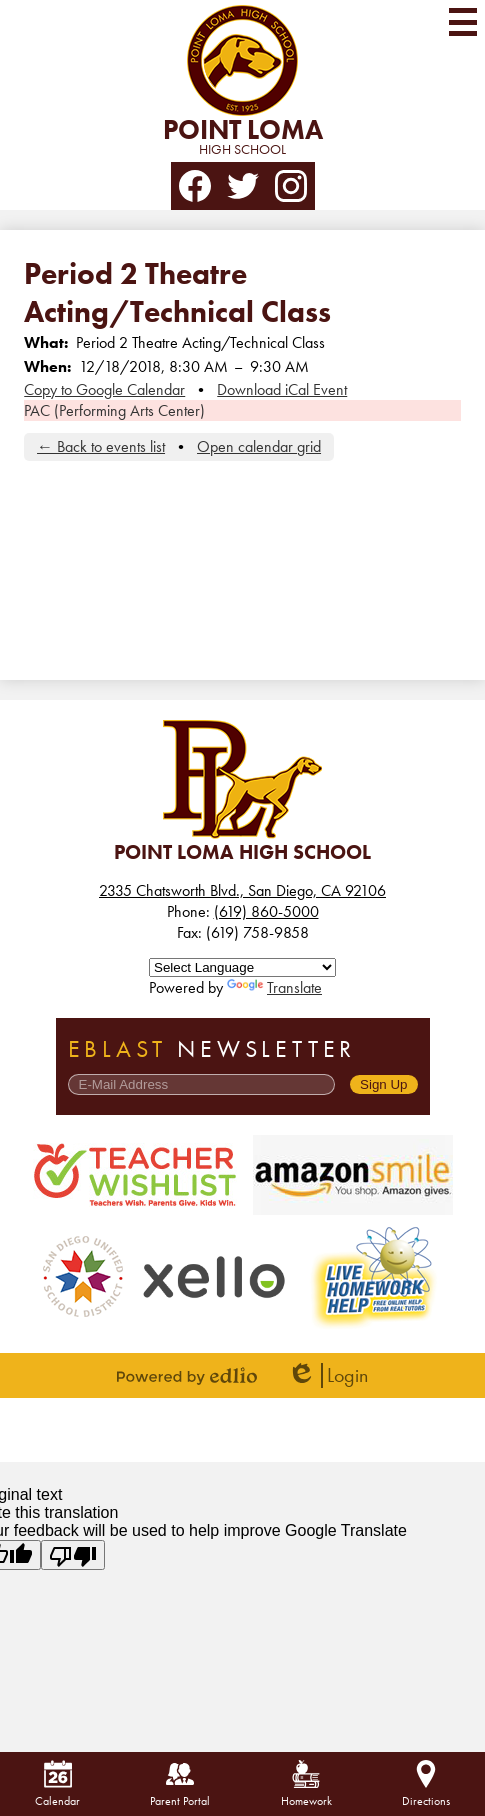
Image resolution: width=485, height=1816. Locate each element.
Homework (306, 1784)
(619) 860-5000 (266, 911)
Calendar (57, 1784)
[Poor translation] (73, 1555)
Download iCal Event (282, 389)
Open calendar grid (259, 446)
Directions (426, 1784)
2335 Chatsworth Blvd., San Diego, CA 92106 (242, 890)
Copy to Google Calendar (104, 389)
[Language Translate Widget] (242, 967)
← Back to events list (101, 446)
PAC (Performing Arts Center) (114, 410)
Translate (274, 987)
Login (327, 1375)
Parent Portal (180, 1784)
